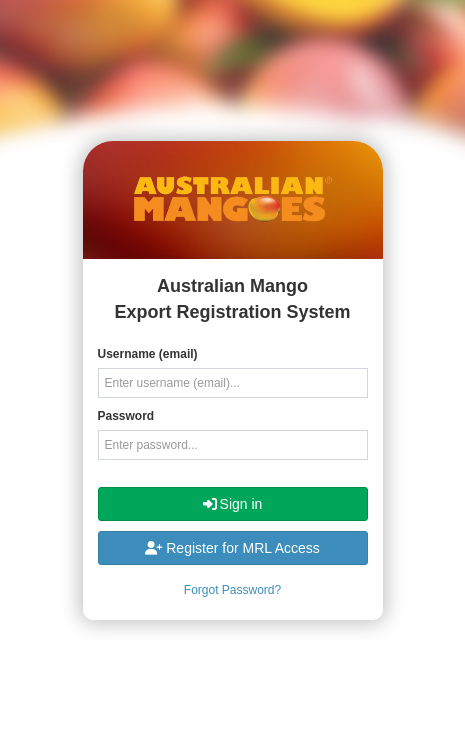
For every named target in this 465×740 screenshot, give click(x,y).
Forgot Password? (232, 590)
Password (126, 416)
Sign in (233, 504)
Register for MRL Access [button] (232, 548)
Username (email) (148, 354)
